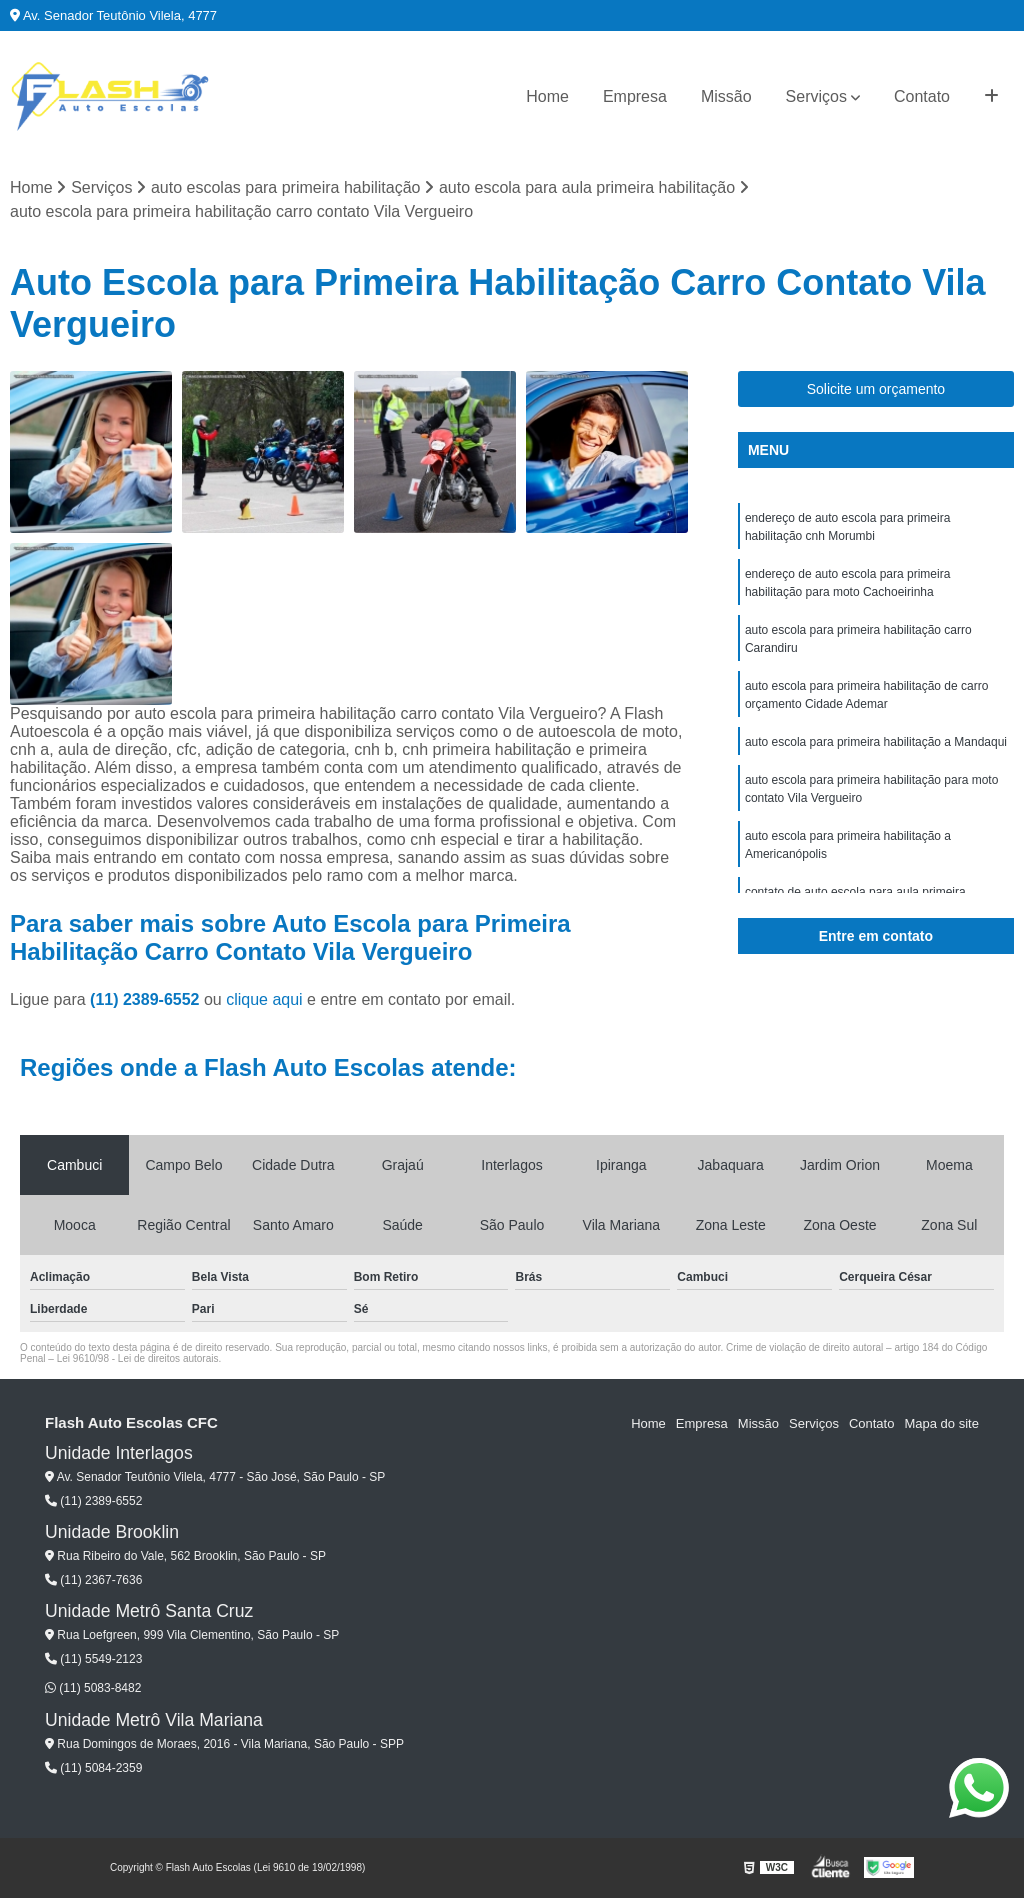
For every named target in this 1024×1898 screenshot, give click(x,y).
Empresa (635, 96)
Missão (726, 96)
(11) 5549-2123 (93, 1659)
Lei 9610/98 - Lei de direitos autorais (138, 1358)
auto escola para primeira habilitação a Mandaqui (876, 742)
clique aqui (264, 999)
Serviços (816, 96)
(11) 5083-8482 (93, 1688)
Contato (922, 96)
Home (547, 96)
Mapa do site (941, 1423)
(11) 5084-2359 (93, 1768)
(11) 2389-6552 (147, 999)
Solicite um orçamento (876, 389)
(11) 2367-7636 (93, 1580)
